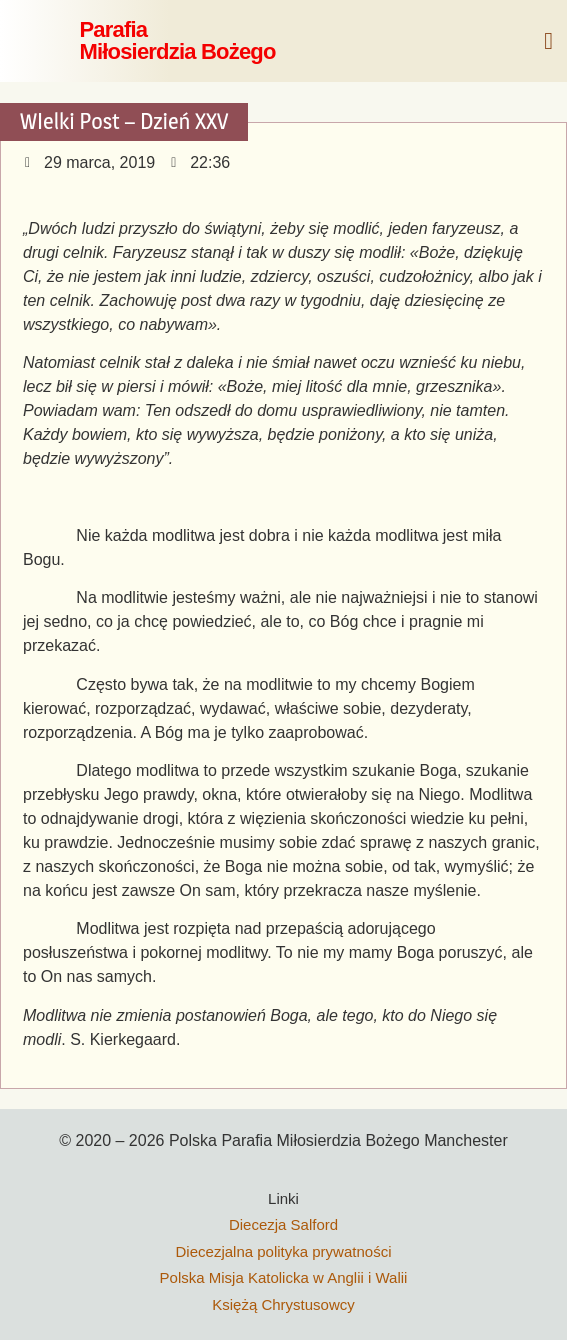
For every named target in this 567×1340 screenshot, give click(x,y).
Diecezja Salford (283, 1224)
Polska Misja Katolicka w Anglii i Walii (284, 1277)
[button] (548, 41)
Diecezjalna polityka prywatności (284, 1251)
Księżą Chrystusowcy (283, 1304)
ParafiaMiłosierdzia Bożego (177, 40)
